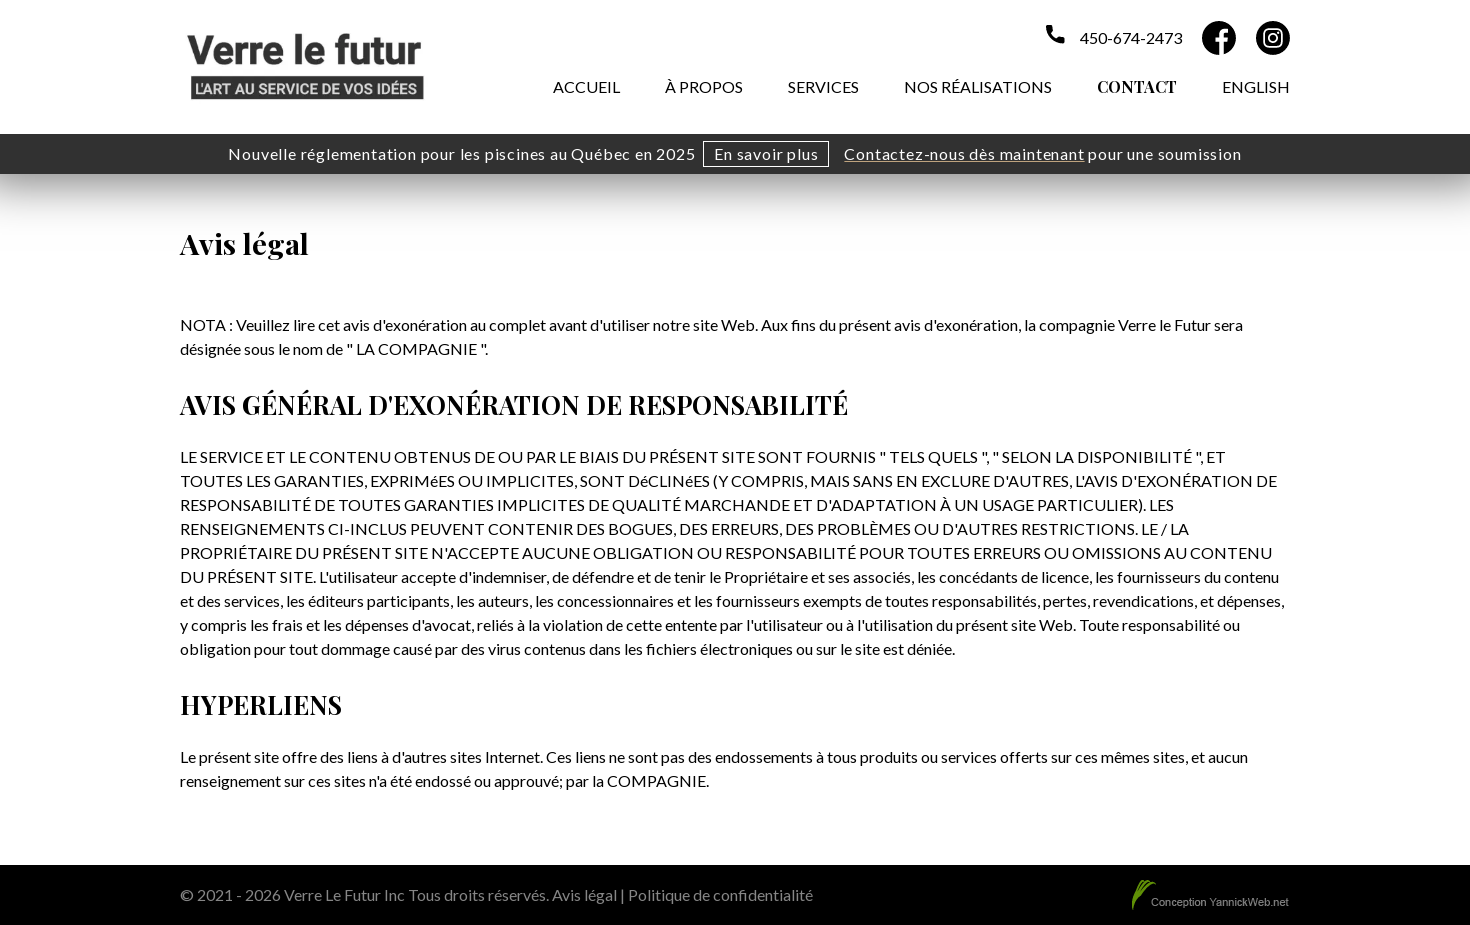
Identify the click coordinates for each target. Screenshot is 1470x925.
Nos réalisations (978, 86)
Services (823, 86)
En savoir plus (766, 153)
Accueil (586, 86)
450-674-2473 (1131, 37)
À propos (704, 86)
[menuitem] (1256, 84)
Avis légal (584, 894)
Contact (1137, 86)
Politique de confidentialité (720, 894)
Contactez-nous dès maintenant (964, 153)
